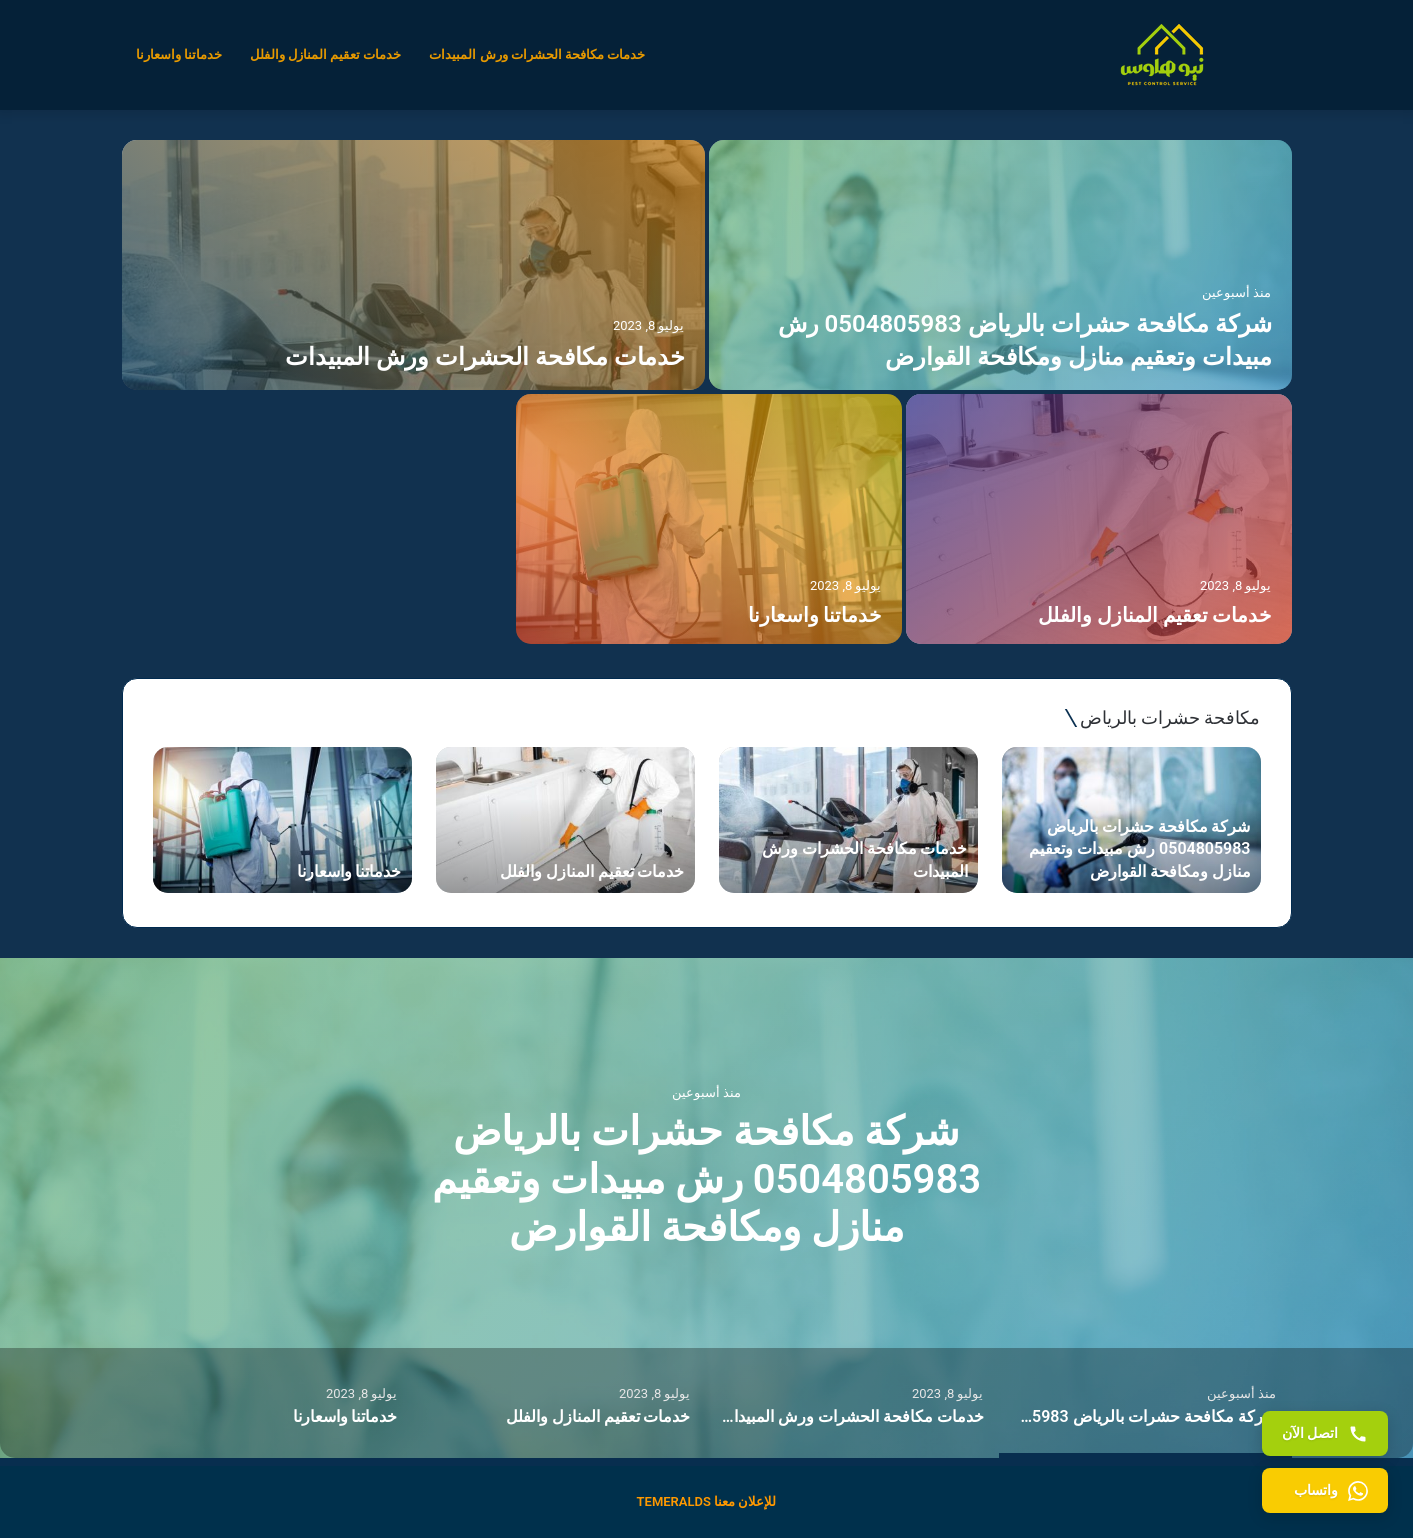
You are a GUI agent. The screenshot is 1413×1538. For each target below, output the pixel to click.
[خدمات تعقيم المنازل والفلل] (1099, 519)
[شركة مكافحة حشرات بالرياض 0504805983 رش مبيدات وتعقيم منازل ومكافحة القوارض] (1000, 265)
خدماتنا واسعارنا (179, 54)
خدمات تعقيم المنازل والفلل (326, 54)
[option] (707, 394)
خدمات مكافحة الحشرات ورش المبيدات (537, 54)
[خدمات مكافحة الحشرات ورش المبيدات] (413, 265)
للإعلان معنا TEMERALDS (707, 1501)
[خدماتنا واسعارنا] (709, 519)
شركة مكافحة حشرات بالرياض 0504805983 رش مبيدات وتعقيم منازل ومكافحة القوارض (706, 1179)
